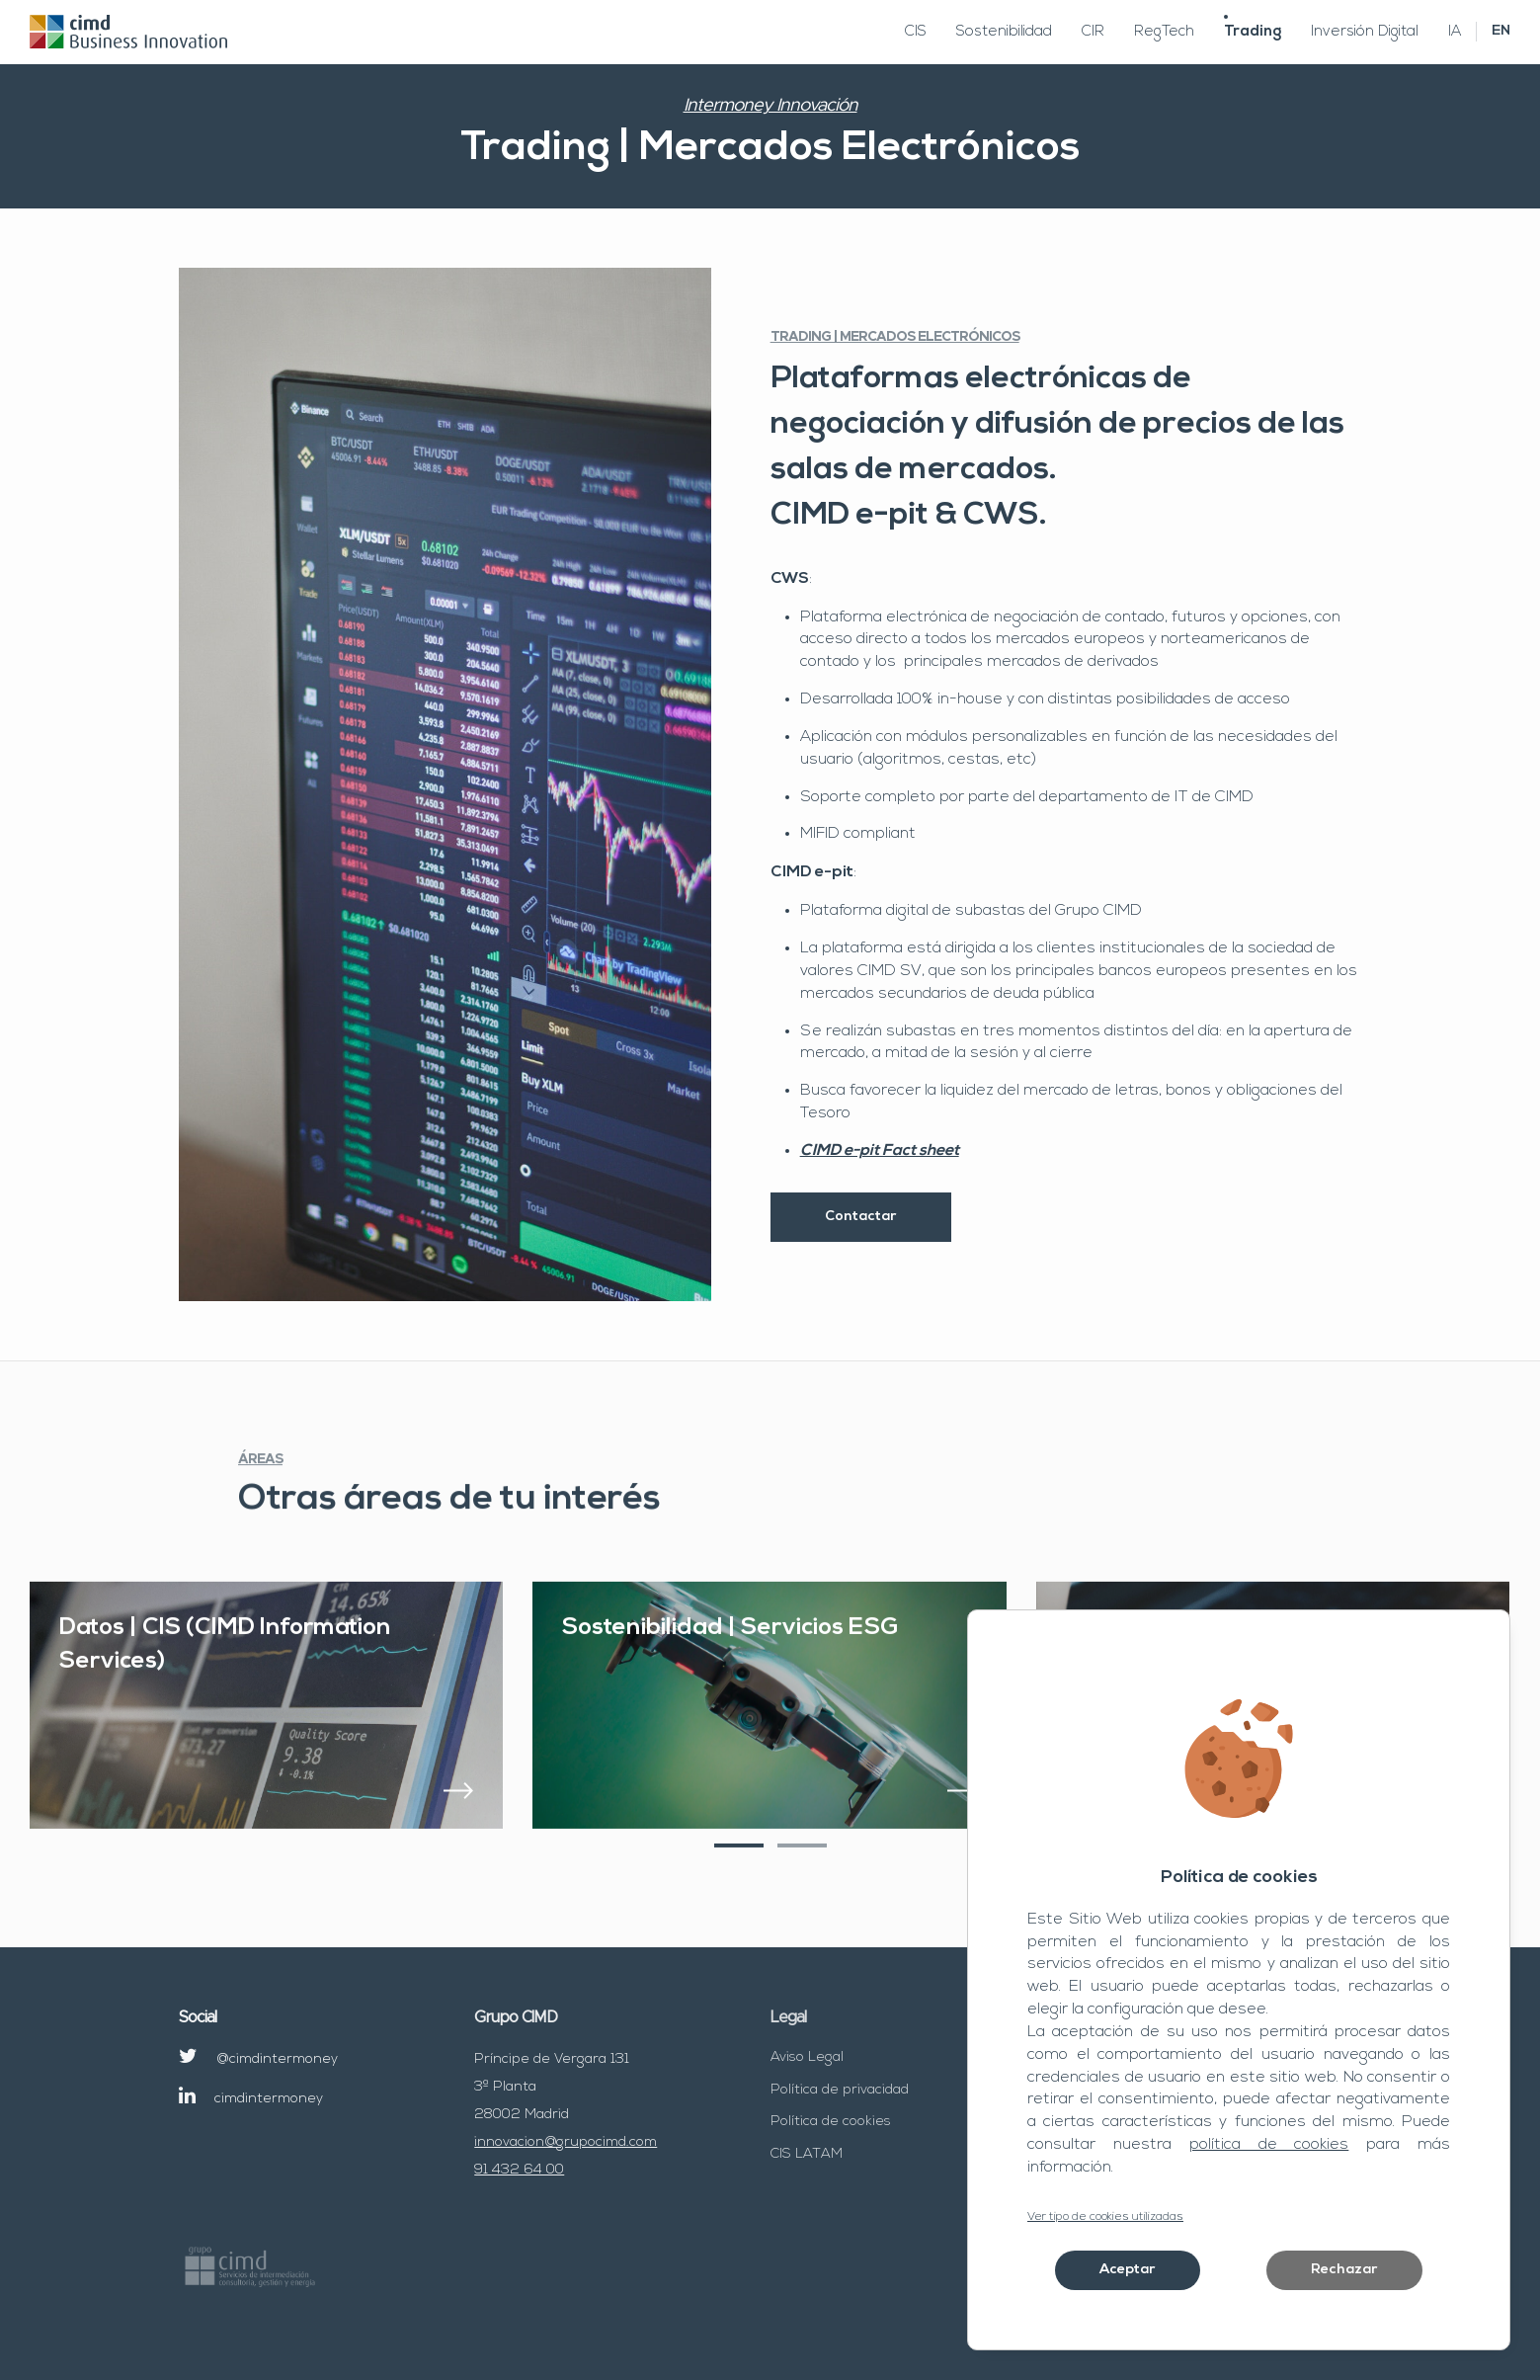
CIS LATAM (806, 2154)
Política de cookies (830, 2121)
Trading (1252, 32)
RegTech (1164, 32)
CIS (916, 32)
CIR (1093, 32)
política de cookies (1269, 2145)
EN (1501, 31)
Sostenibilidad (1004, 32)
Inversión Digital (1364, 32)
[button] (738, 1873)
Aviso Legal (807, 2057)
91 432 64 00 (519, 2170)
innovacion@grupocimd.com (565, 2142)
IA (1454, 32)
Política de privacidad (839, 2090)
